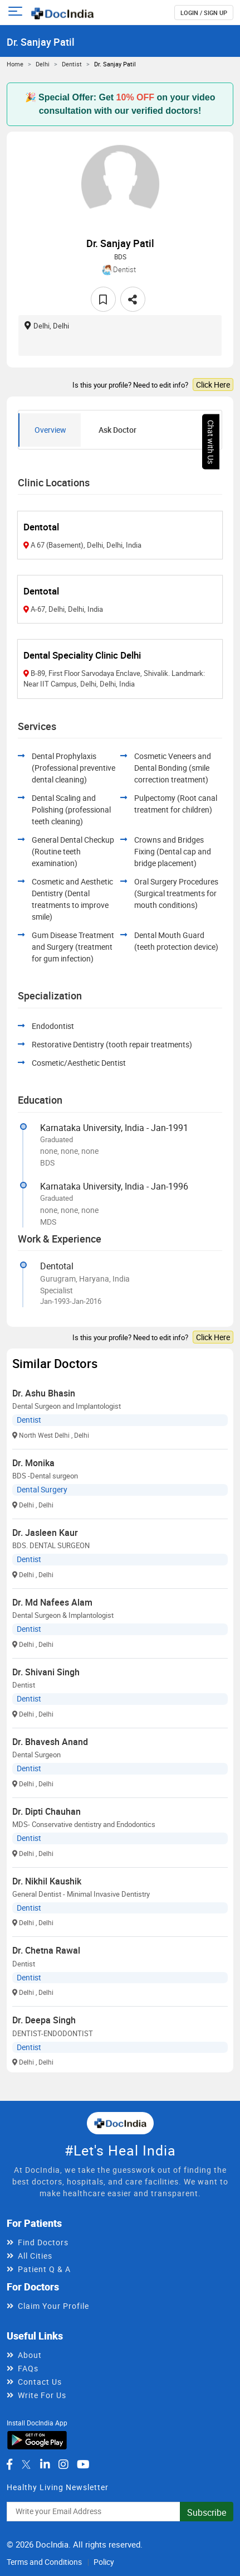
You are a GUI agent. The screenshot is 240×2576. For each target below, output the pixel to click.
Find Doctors (43, 2242)
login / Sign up (203, 12)
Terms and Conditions (44, 2561)
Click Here (213, 384)
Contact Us (40, 2381)
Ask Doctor (117, 429)
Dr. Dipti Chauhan (46, 1811)
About (30, 2355)
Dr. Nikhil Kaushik (46, 1881)
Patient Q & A (44, 2269)
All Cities (35, 2255)
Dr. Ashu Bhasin (43, 1393)
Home (15, 64)
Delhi (43, 64)
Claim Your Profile (53, 2305)
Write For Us (42, 2395)
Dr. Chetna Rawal (46, 1950)
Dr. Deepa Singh (44, 2020)
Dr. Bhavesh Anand (50, 1742)
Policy (104, 2561)
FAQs (28, 2368)
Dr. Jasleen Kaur (45, 1532)
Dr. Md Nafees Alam (52, 1602)
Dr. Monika (33, 1463)
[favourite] (103, 299)
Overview (50, 429)
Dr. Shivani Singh (46, 1672)
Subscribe (206, 2512)
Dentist (72, 64)
